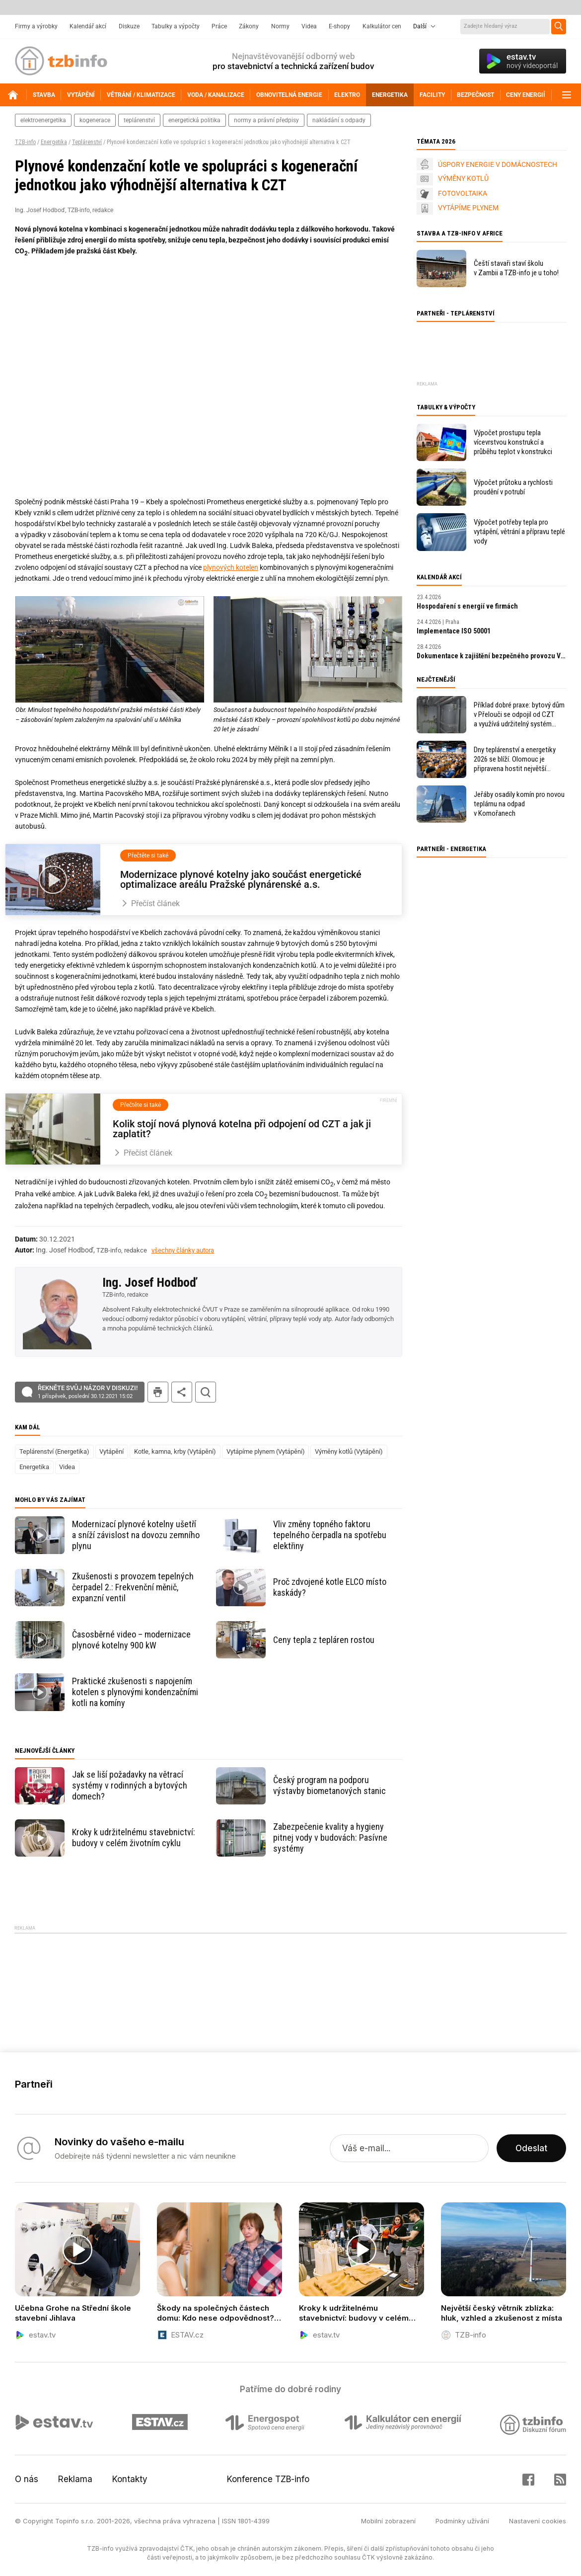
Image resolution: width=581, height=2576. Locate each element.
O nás (26, 2479)
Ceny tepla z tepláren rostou (323, 1640)
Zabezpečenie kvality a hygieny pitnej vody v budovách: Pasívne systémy (330, 1837)
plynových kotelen (230, 567)
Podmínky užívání (462, 2521)
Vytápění (111, 1451)
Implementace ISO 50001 (454, 631)
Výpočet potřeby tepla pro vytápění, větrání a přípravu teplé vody (519, 532)
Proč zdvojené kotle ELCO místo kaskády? (329, 1587)
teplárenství (139, 120)
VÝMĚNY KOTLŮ (463, 178)
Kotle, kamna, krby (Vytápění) (175, 1451)
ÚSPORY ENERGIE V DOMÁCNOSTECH (497, 164)
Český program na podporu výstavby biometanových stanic (329, 1785)
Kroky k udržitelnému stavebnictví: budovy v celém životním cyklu (133, 1837)
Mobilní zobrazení (388, 2521)
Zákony (249, 26)
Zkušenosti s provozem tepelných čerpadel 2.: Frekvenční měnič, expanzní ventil (133, 1587)
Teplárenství (87, 142)
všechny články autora (182, 1250)
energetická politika (194, 120)
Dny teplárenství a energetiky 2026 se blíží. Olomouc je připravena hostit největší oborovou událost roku (515, 759)
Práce (219, 26)
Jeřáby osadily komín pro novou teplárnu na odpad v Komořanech (519, 804)
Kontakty (129, 2479)
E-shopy (339, 26)
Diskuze (129, 26)
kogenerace (94, 120)
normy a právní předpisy (266, 120)
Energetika (54, 142)
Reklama (75, 2479)
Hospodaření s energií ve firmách (467, 606)
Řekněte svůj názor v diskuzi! (88, 1392)
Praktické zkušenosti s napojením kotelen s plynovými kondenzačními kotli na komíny (135, 1692)
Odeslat (531, 2148)
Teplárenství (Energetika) (54, 1451)
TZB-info (25, 142)
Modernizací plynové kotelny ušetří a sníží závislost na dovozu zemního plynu (136, 1535)
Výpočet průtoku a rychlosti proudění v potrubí (513, 487)
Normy (280, 26)
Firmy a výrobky (36, 26)
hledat (206, 1392)
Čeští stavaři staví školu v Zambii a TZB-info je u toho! (516, 268)
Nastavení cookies (537, 2521)
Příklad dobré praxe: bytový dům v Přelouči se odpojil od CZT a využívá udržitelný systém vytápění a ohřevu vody (519, 715)
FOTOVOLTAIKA (462, 193)
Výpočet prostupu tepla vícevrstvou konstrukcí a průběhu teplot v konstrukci (513, 442)
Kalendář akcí (88, 26)
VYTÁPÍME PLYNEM (468, 208)
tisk (158, 1392)
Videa (309, 26)
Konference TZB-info (268, 2479)
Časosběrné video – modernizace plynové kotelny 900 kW (131, 1639)
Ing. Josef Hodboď (149, 1282)
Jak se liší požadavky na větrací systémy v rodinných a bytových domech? (129, 1785)
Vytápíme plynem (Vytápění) (265, 1451)
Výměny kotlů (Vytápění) (349, 1451)
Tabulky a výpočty (175, 26)
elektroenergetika (43, 120)
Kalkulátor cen (382, 26)
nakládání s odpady (338, 120)
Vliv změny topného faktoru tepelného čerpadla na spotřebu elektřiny (329, 1535)
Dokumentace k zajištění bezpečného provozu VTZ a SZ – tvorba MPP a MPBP (492, 656)
